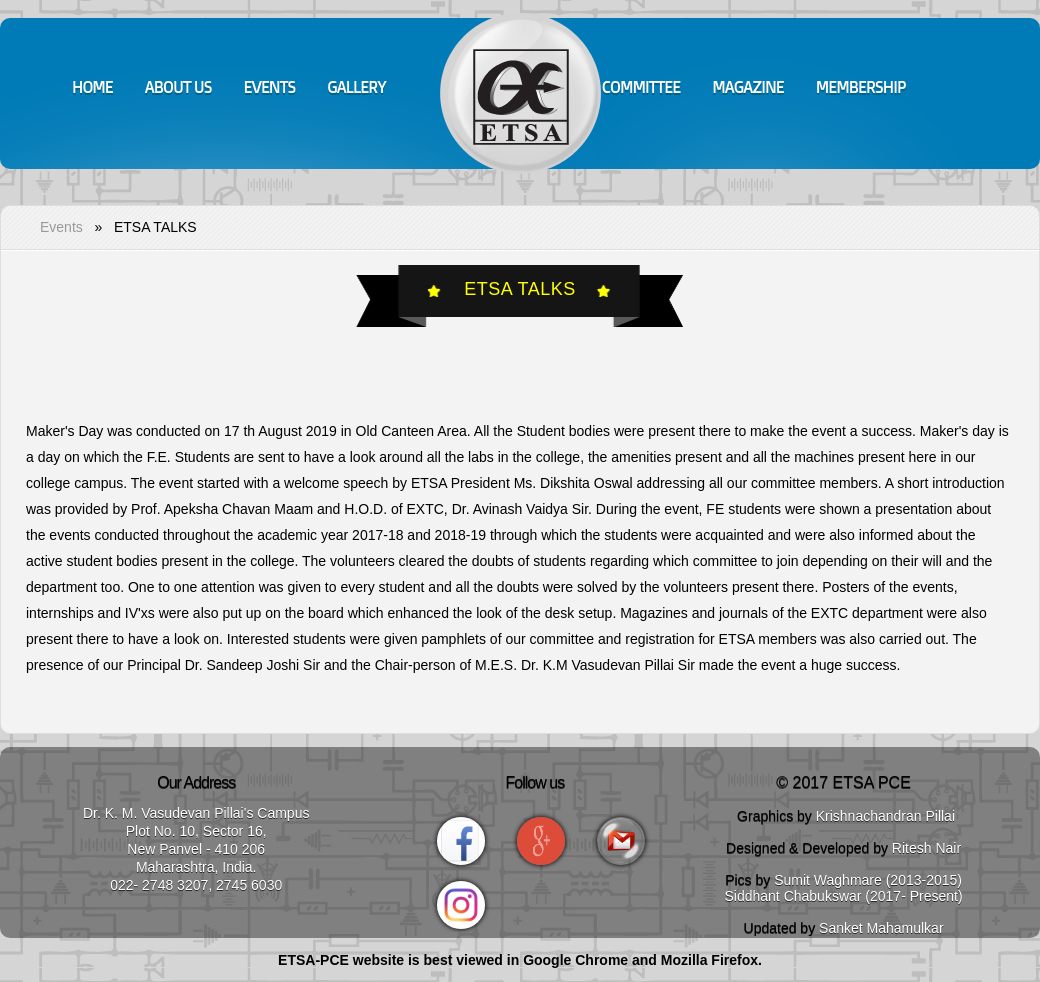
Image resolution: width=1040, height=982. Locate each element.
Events (61, 227)
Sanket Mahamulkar (881, 928)
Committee (641, 87)
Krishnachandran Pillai (885, 816)
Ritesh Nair (926, 848)
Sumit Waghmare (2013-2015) (868, 880)
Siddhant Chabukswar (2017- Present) (843, 896)
